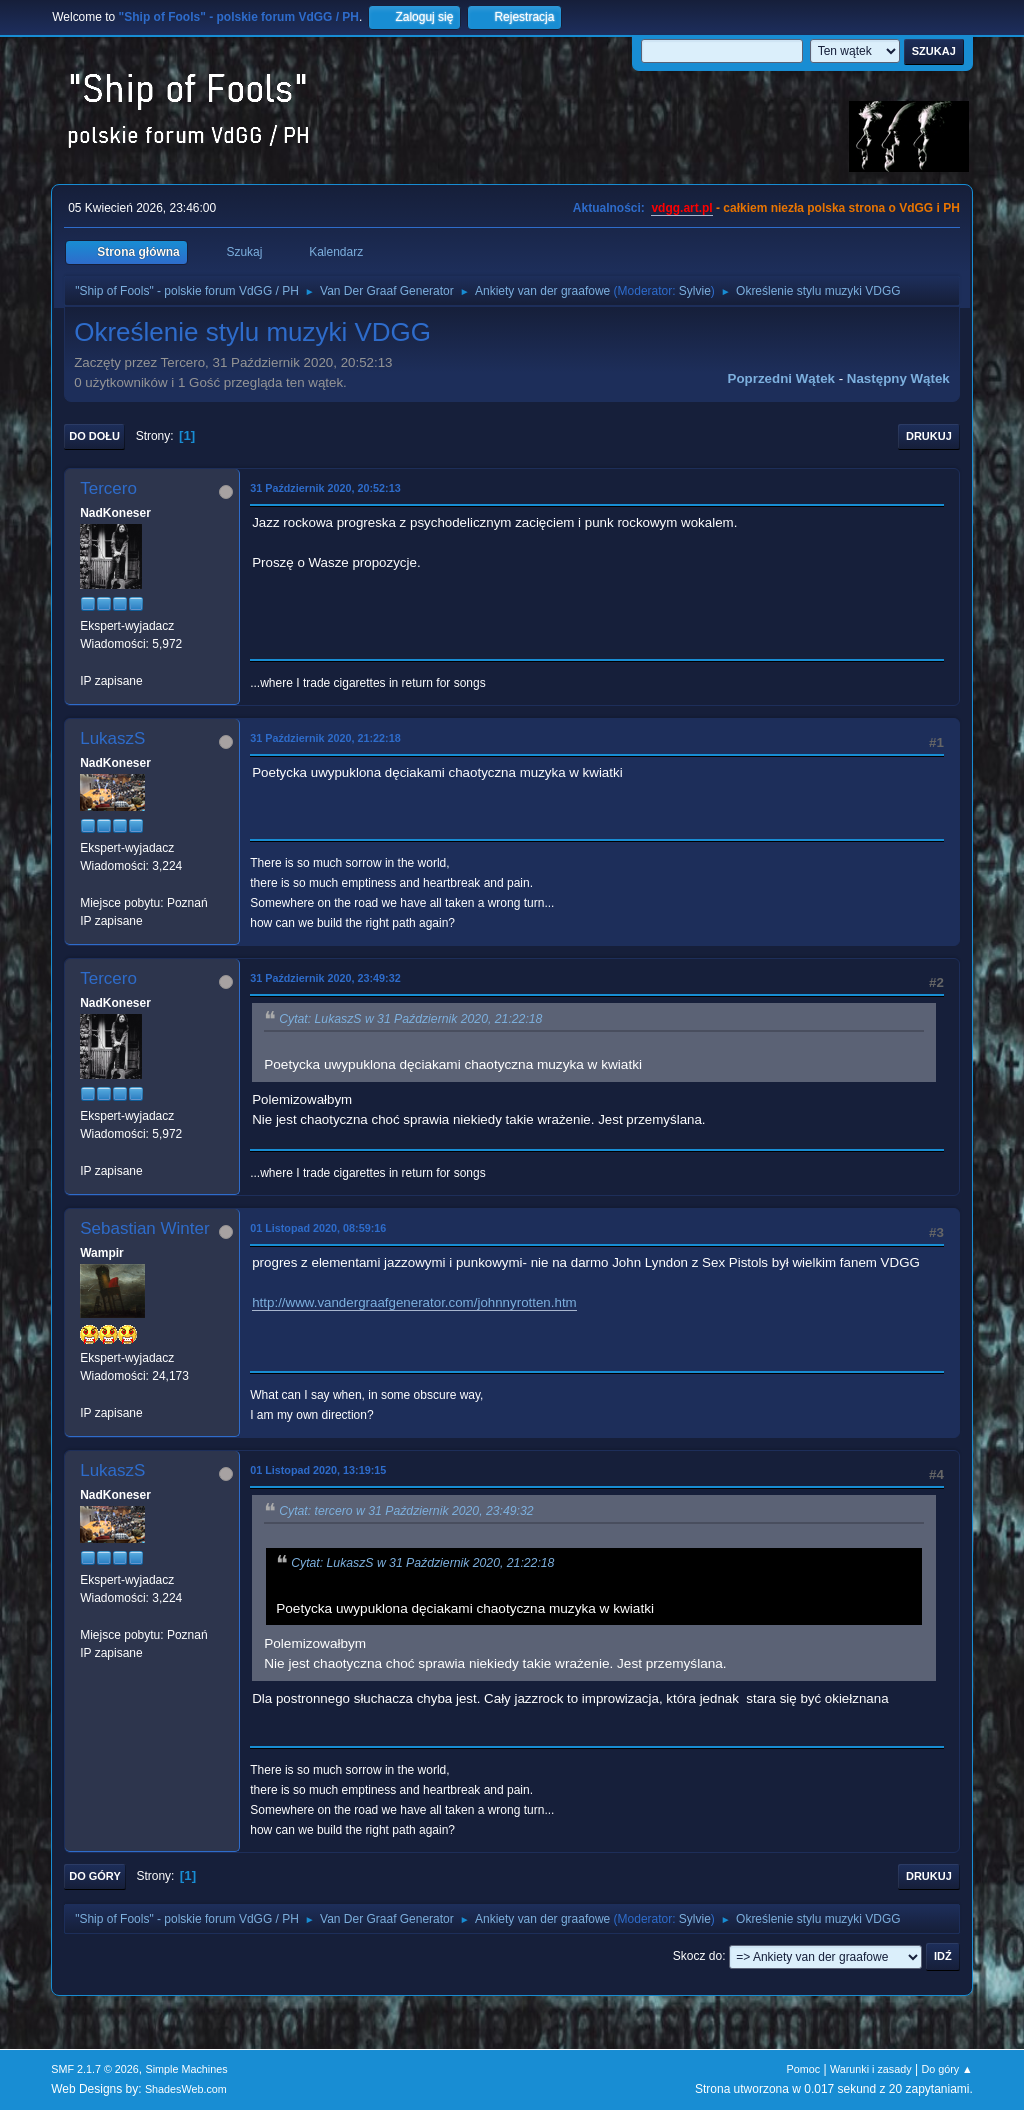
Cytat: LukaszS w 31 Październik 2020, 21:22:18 (410, 1019)
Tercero (108, 488)
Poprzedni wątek (781, 378)
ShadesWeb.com (186, 2089)
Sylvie (695, 291)
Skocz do (697, 1956)
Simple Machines (187, 2069)
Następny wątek (898, 378)
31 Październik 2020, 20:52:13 (325, 488)
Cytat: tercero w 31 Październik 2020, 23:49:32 (406, 1511)
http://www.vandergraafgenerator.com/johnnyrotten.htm (414, 1302)
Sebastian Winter (144, 1228)
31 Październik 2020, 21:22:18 (325, 738)
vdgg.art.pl (681, 208)
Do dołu (94, 436)
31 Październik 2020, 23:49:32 (325, 978)
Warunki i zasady (871, 2069)
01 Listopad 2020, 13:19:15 (318, 1470)
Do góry (95, 1876)
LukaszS (112, 738)
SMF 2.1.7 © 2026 (95, 2069)
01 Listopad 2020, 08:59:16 (318, 1228)
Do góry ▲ (946, 2069)
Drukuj (929, 436)
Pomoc (804, 2069)
